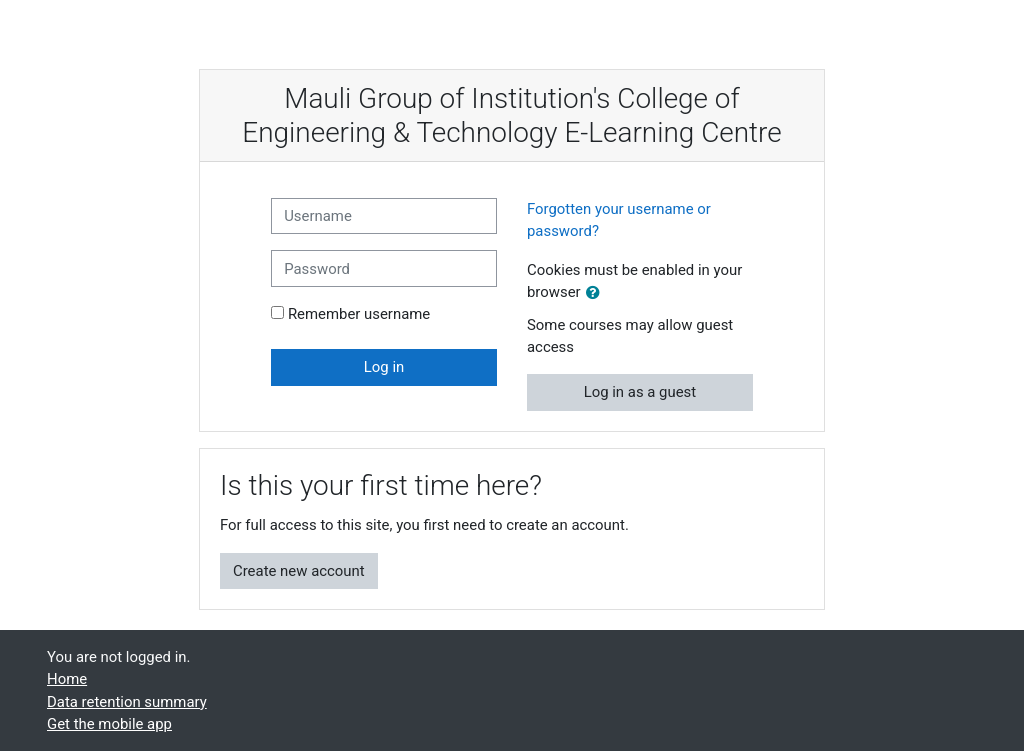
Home (67, 679)
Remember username (359, 314)
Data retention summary (127, 702)
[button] (597, 293)
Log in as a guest (640, 392)
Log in (384, 367)
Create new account (299, 571)
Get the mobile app (109, 724)
